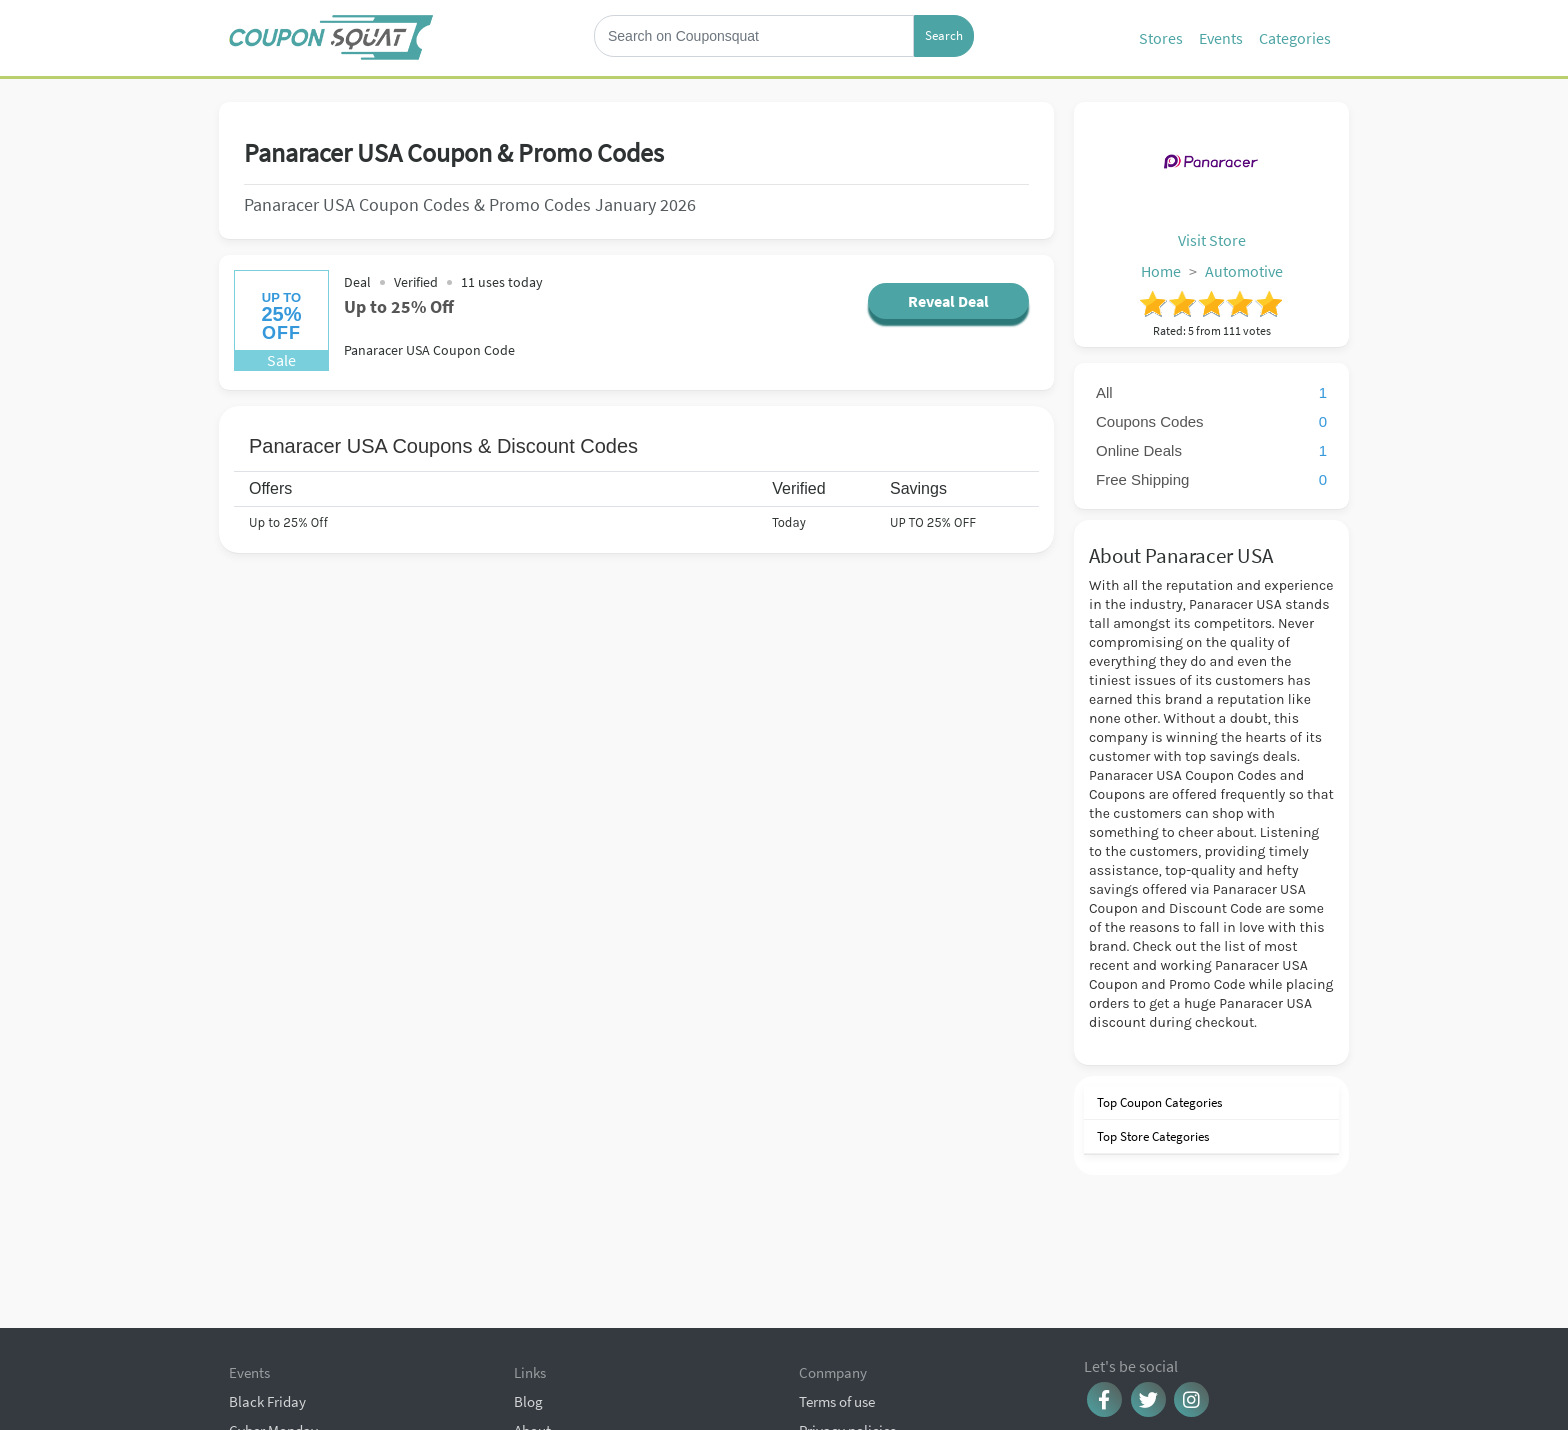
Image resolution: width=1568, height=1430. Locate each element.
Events (1221, 38)
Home (1161, 271)
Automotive (1244, 271)
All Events (259, 1414)
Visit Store (1212, 240)
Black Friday (267, 1298)
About (532, 1327)
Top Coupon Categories (1158, 1102)
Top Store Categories (1151, 1136)
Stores (1161, 38)
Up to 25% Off (400, 307)
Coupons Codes (1211, 421)
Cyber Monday (273, 1327)
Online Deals (1211, 450)
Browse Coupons (281, 1385)
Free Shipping (1211, 479)
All (1211, 392)
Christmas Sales (278, 1356)
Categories (1295, 38)
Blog (528, 1298)
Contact (539, 1356)
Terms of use (837, 1298)
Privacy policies (847, 1327)
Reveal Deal (945, 300)
